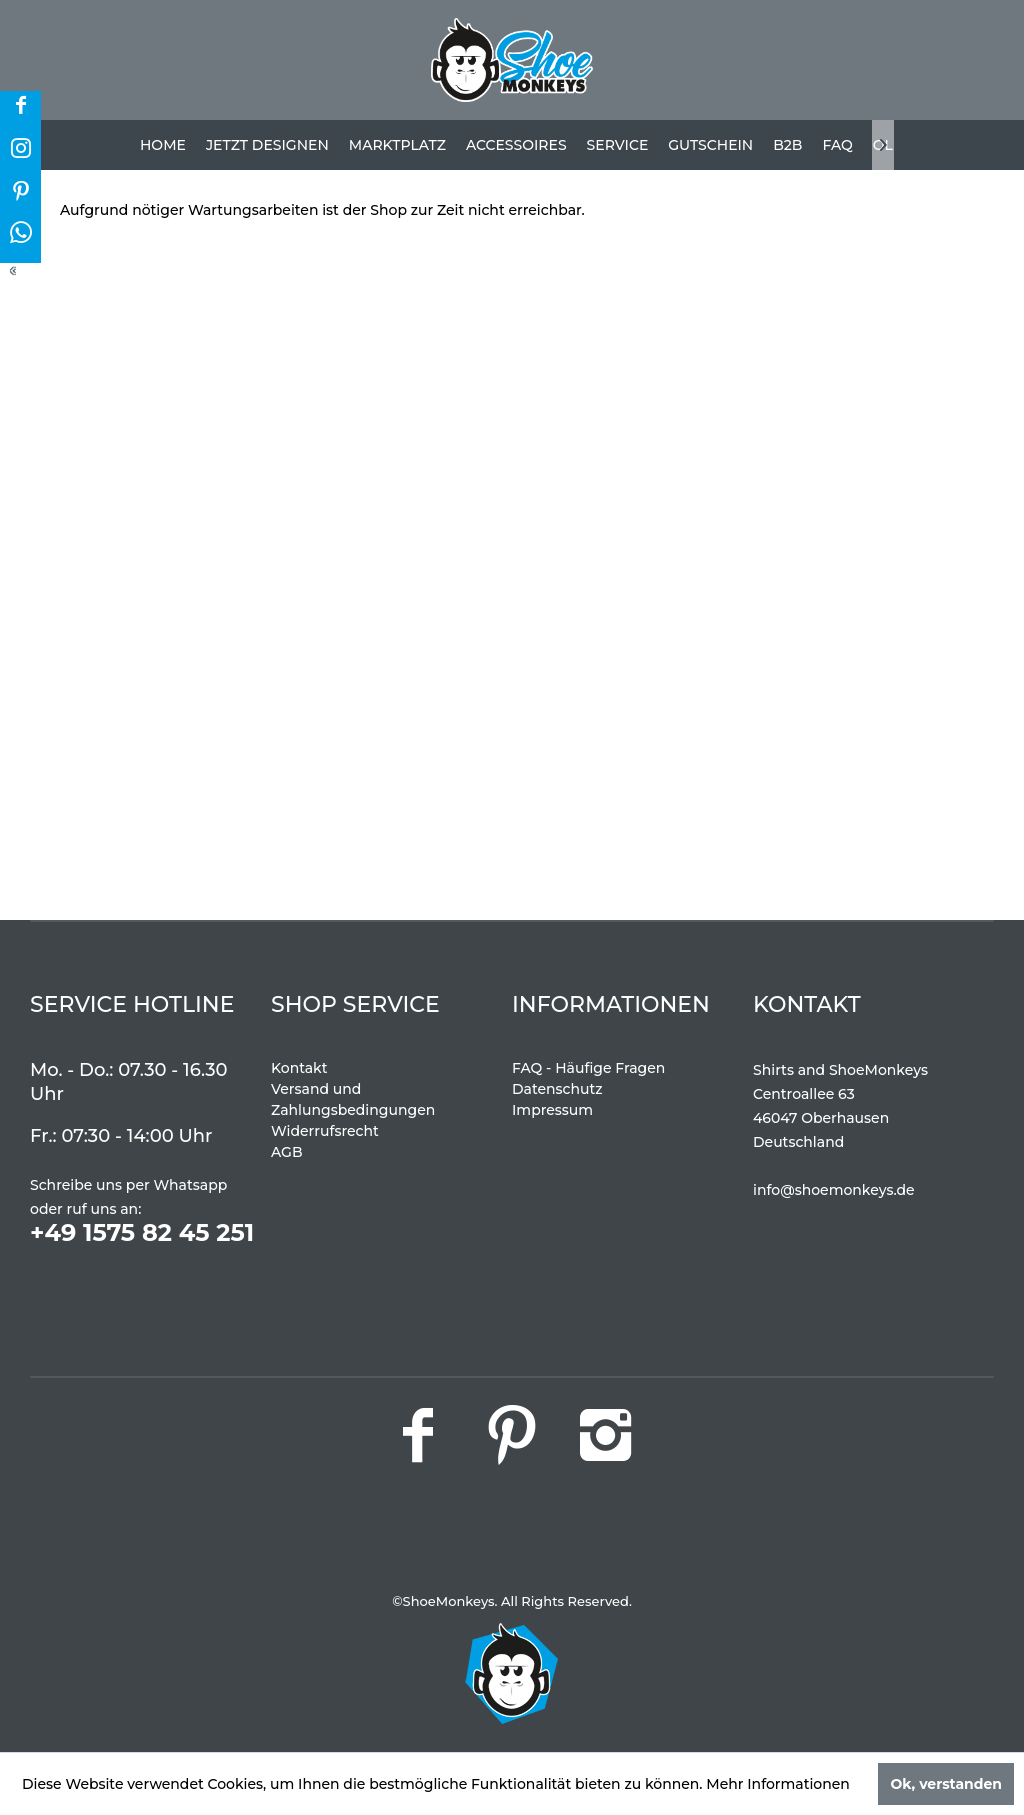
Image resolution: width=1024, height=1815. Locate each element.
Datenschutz (557, 1089)
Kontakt (299, 1068)
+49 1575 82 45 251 (142, 1232)
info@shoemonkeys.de (834, 1190)
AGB (287, 1152)
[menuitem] (163, 145)
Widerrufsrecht (325, 1131)
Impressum (552, 1110)
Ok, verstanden (946, 1784)
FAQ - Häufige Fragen (588, 1068)
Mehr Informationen (778, 1784)
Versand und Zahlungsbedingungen (353, 1099)
